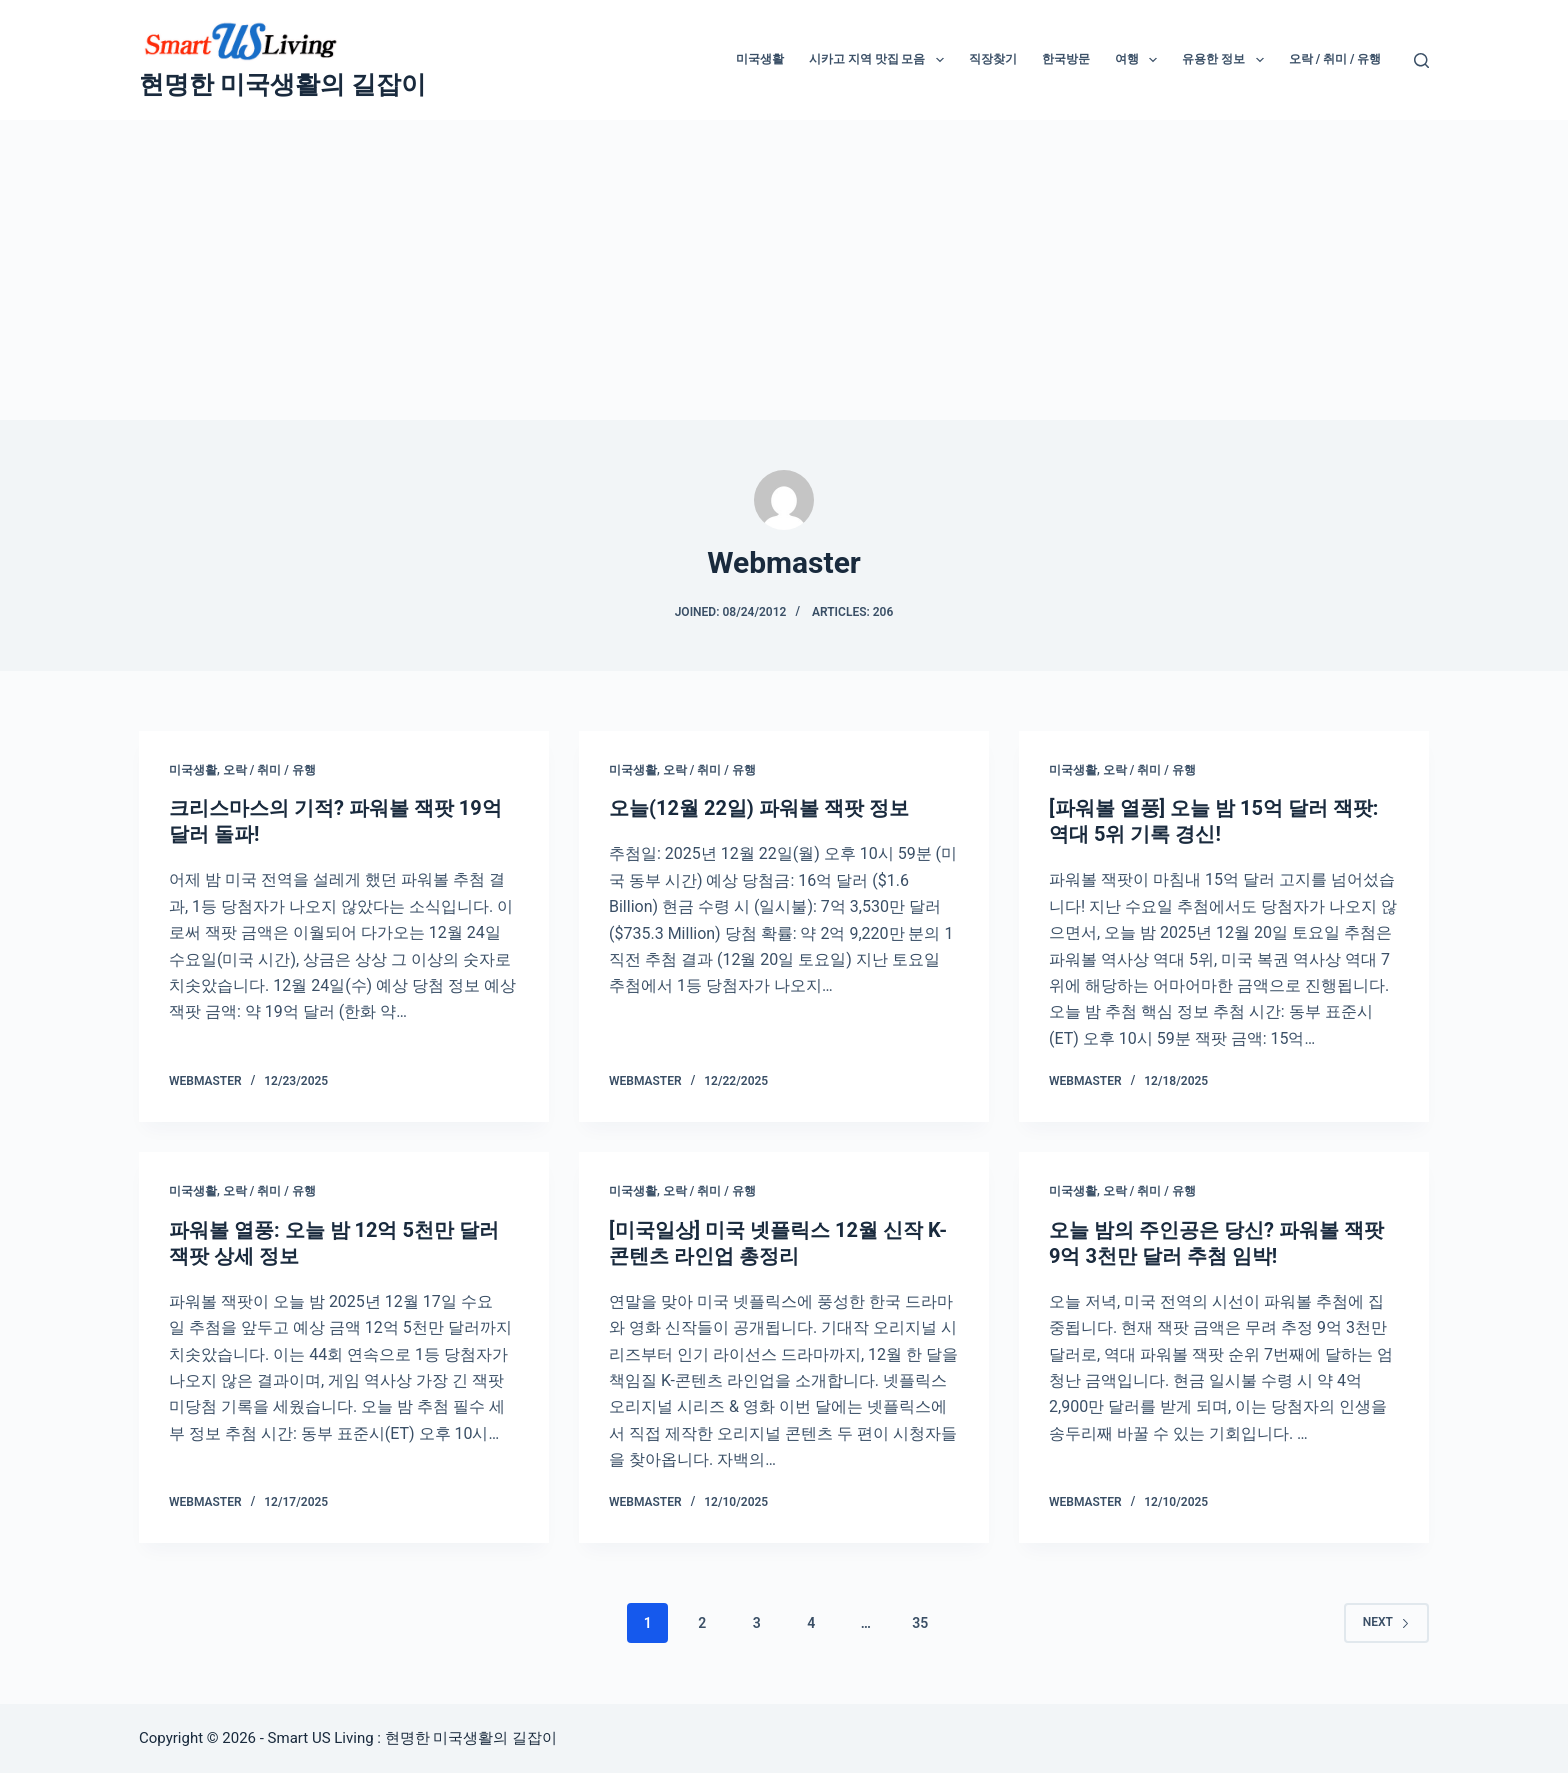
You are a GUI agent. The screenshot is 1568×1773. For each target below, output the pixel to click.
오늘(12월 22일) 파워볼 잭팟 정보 (759, 808)
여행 (1140, 60)
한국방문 (1066, 59)
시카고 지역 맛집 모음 (880, 60)
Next (1386, 1622)
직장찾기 (993, 59)
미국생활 (760, 59)
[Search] (1421, 60)
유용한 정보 (1226, 60)
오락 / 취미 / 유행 (1335, 59)
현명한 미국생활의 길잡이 (282, 84)
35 (920, 1623)
